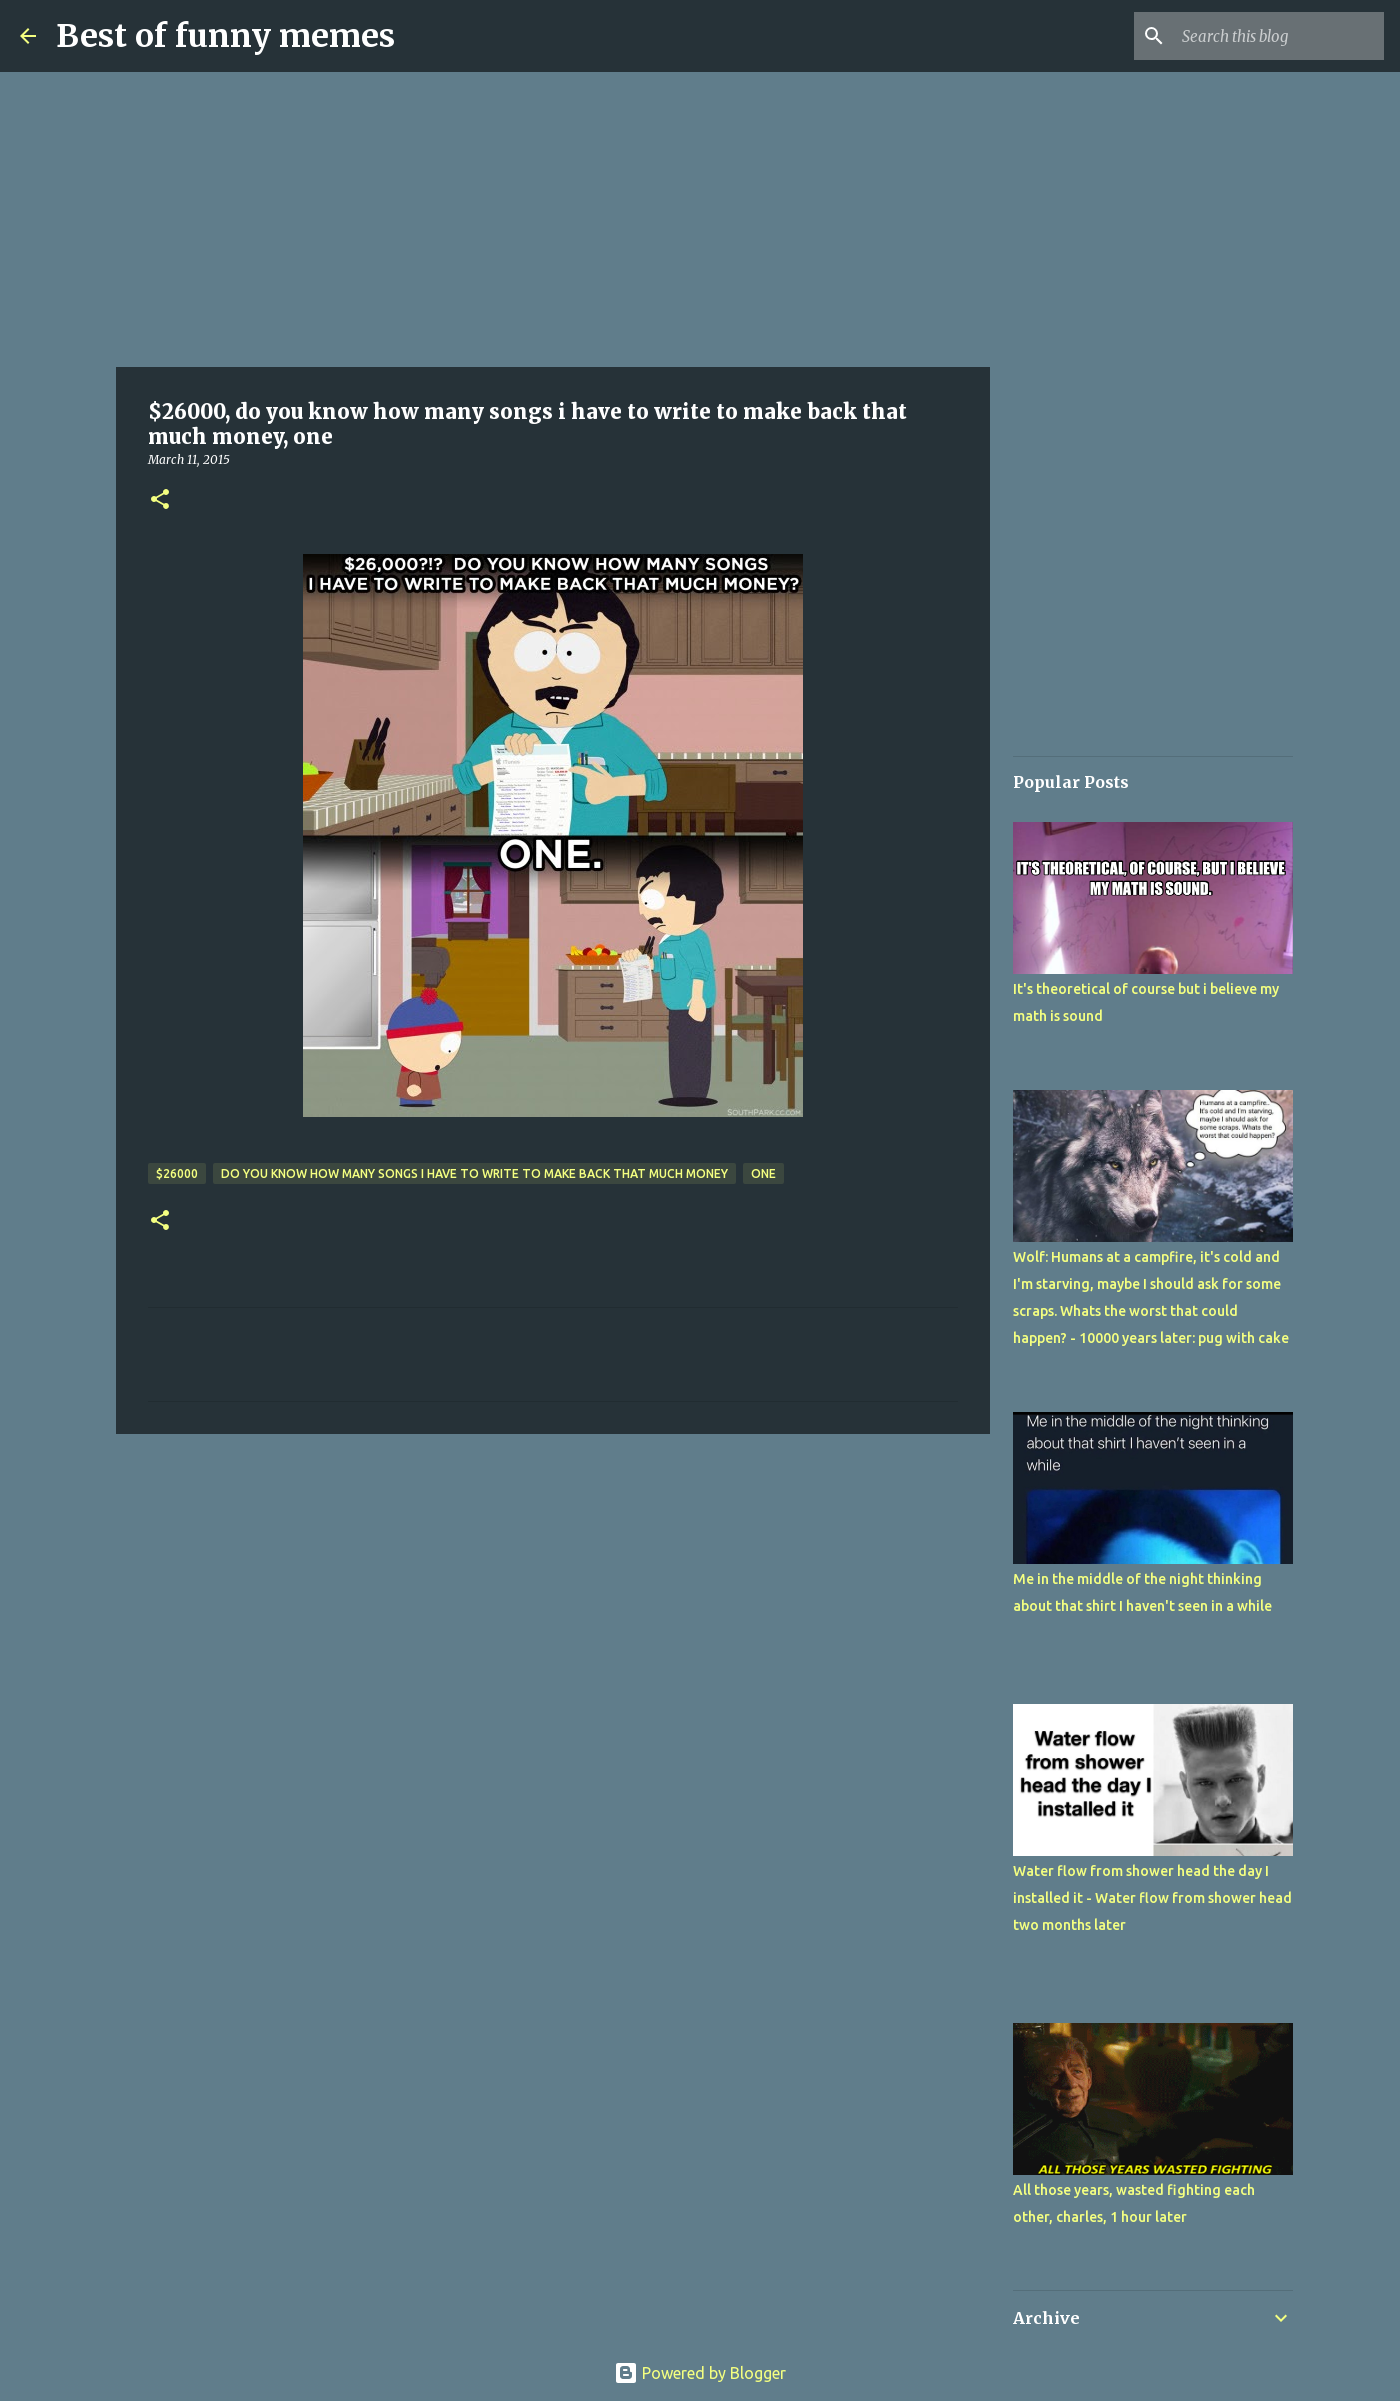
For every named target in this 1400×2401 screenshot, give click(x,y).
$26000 (177, 1173)
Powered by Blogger (700, 2373)
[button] (160, 500)
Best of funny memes (225, 36)
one (763, 1173)
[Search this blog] (1279, 36)
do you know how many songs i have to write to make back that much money (474, 1173)
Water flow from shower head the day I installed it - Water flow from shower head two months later (1152, 1898)
